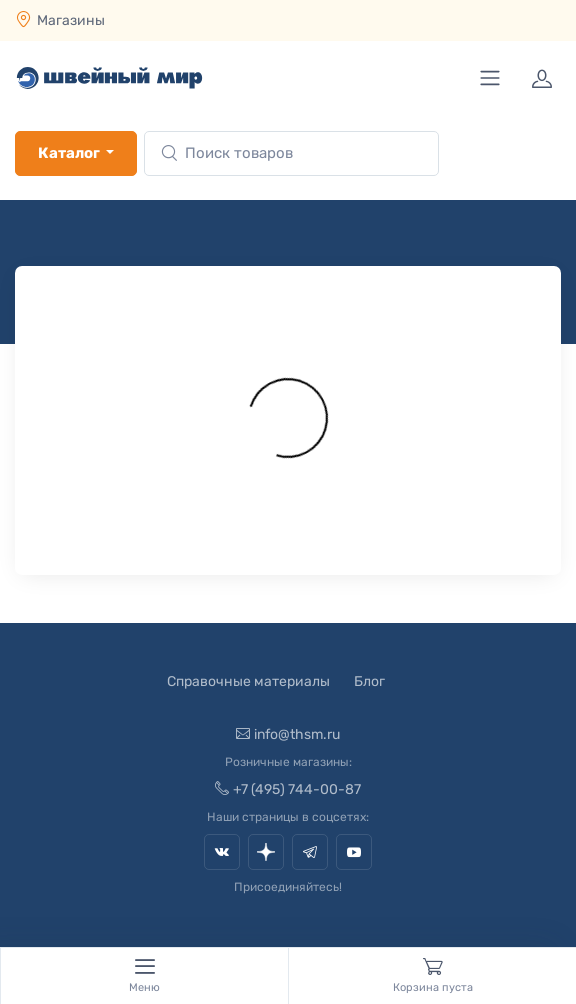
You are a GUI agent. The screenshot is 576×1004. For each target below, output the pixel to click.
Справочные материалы (248, 681)
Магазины (71, 20)
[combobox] (291, 153)
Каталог (69, 153)
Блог (369, 681)
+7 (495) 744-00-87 (288, 789)
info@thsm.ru (288, 734)
